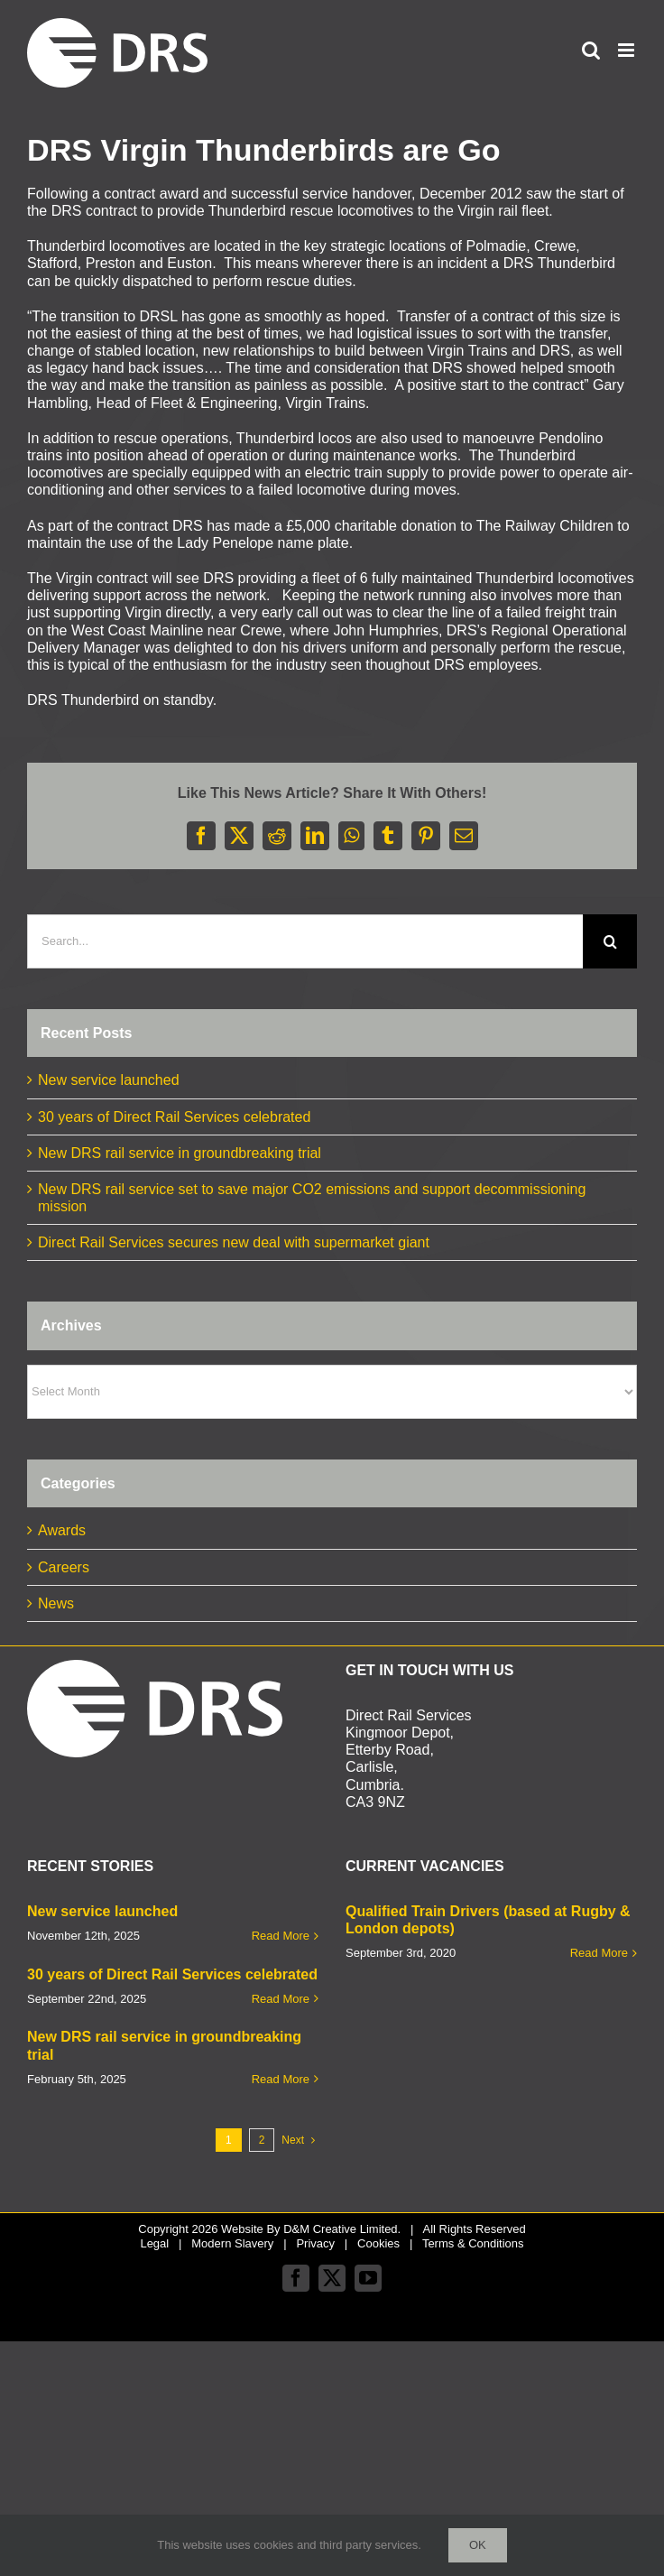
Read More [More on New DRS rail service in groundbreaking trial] (280, 2079)
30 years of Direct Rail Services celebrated (174, 1117)
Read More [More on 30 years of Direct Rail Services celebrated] (280, 1999)
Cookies (378, 2243)
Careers (63, 1567)
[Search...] (305, 941)
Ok (477, 2545)
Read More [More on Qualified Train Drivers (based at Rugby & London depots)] (599, 1953)
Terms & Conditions (473, 2243)
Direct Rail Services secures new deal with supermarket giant (233, 1242)
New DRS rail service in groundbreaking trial (179, 1153)
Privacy (315, 2243)
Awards (62, 1530)
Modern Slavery (232, 2243)
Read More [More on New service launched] (280, 1935)
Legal (154, 2243)
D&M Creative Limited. (342, 2229)
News (56, 1603)
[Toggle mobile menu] (627, 50)
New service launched (109, 1080)
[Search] (610, 941)
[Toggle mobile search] (591, 50)
